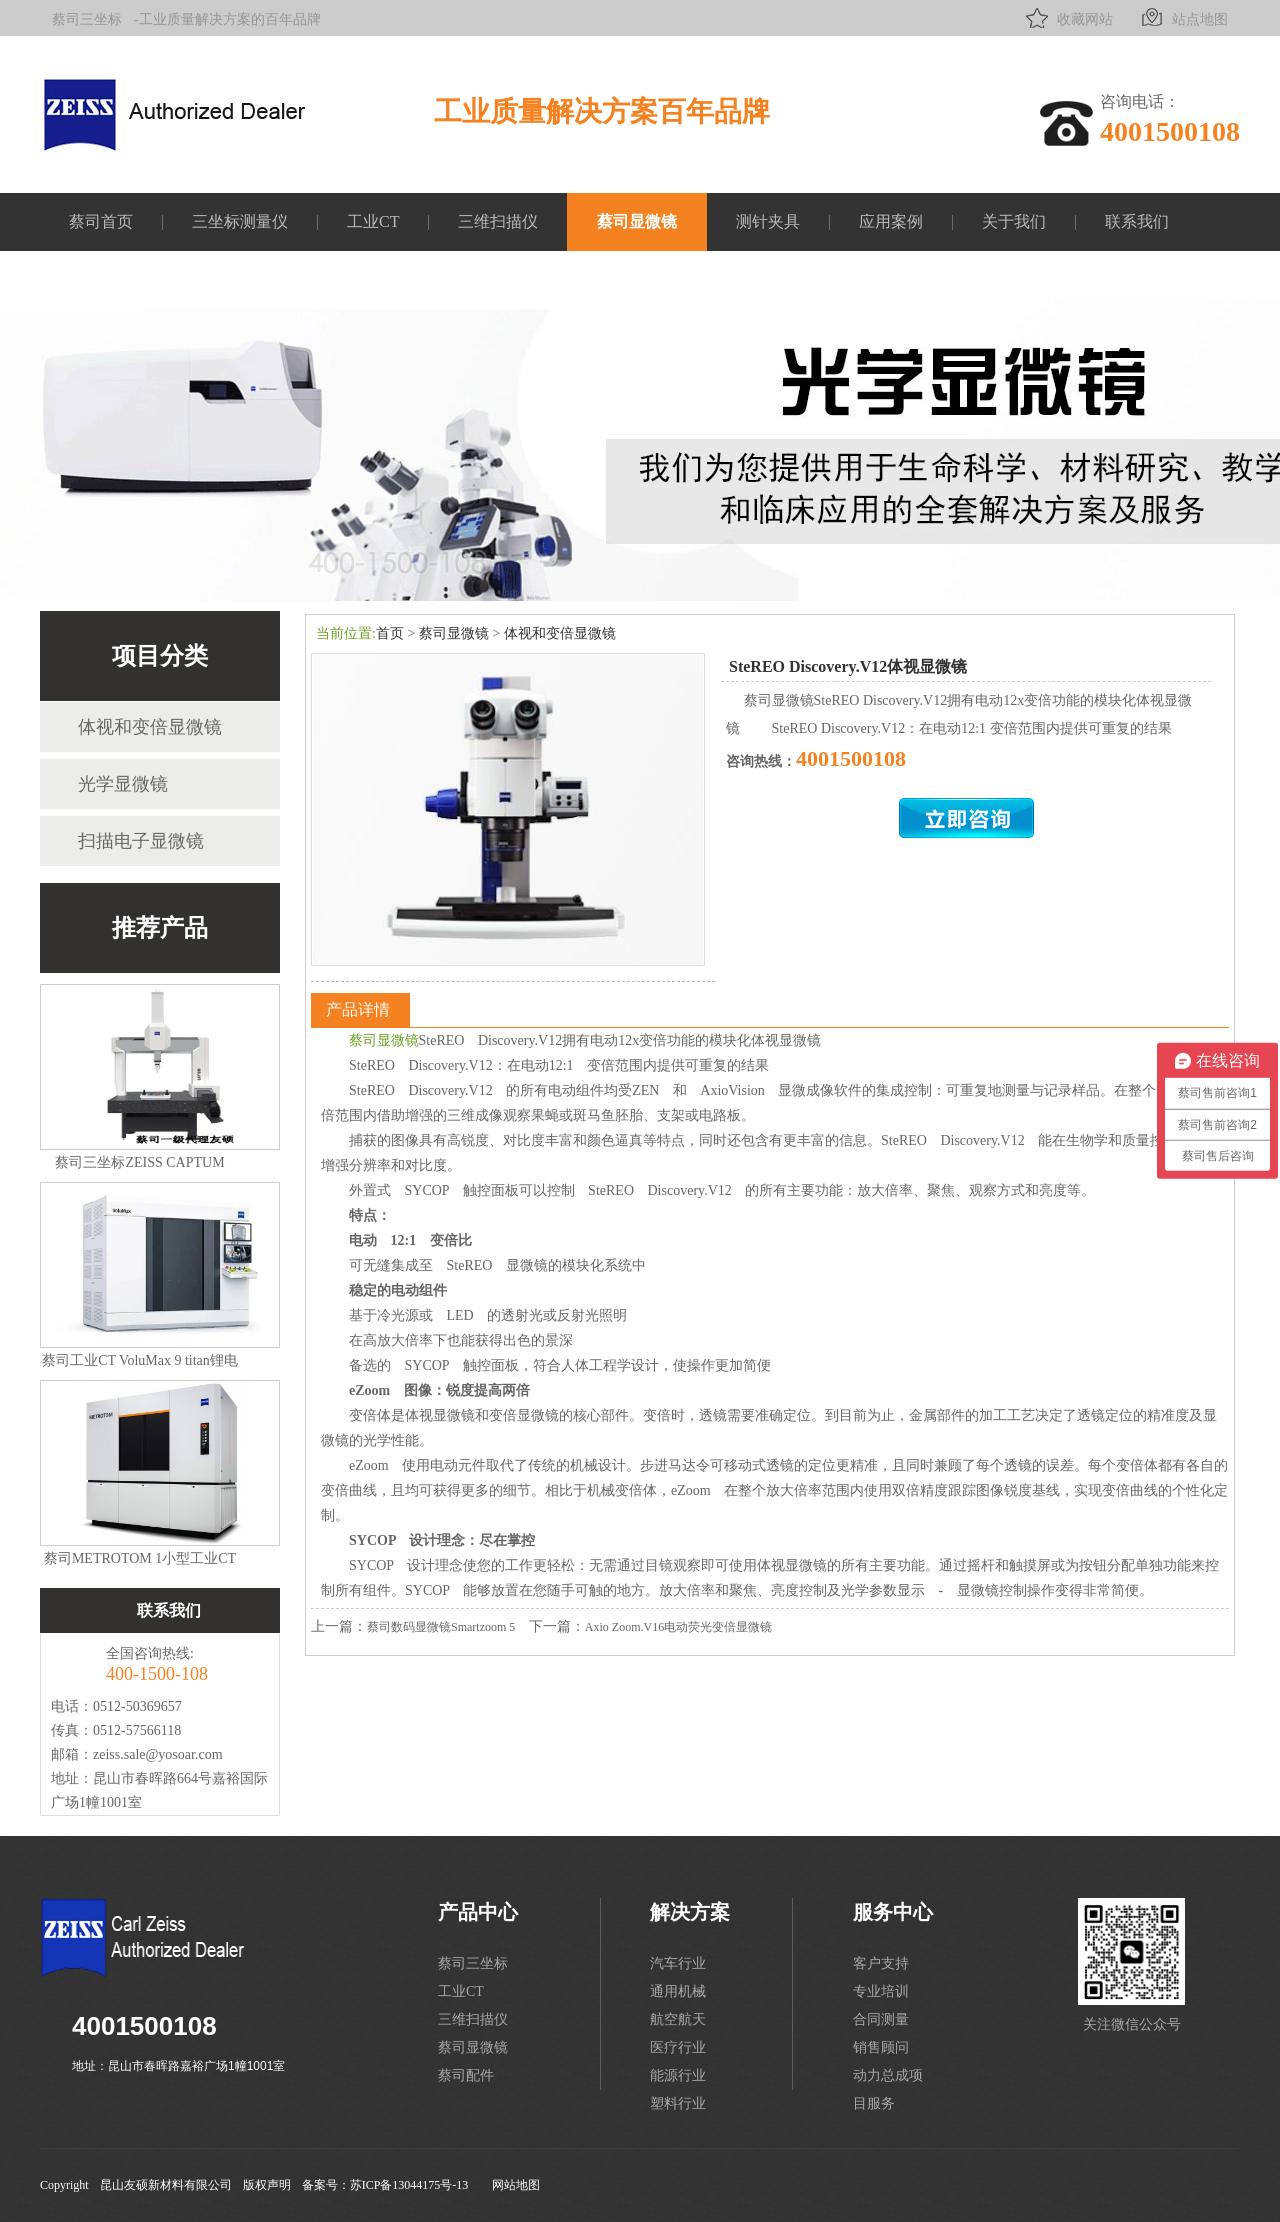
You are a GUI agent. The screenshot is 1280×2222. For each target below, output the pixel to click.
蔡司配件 (466, 2075)
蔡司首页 (101, 221)
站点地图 (1182, 18)
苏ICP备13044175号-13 (409, 2185)
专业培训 (881, 1991)
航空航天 (678, 2019)
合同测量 (881, 2019)
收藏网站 (1067, 18)
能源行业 (678, 2075)
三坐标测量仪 (240, 221)
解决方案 (690, 1912)
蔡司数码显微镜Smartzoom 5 (441, 1627)
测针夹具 (768, 221)
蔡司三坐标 (87, 19)
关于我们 (1014, 221)
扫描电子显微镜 (141, 841)
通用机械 (678, 1991)
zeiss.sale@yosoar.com (158, 1754)
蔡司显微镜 (637, 221)
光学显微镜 (123, 784)
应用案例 (891, 221)
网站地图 (516, 2185)
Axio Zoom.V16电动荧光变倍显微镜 (678, 1627)
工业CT (373, 221)
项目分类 (160, 656)
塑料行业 (678, 2103)
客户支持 (881, 1963)
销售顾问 (881, 2047)
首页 (390, 633)
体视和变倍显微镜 (150, 727)
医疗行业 (678, 2047)
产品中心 (478, 1912)
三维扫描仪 (498, 221)
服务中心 (893, 1912)
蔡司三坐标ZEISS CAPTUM (139, 1162)
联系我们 (1137, 221)
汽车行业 (678, 1963)
